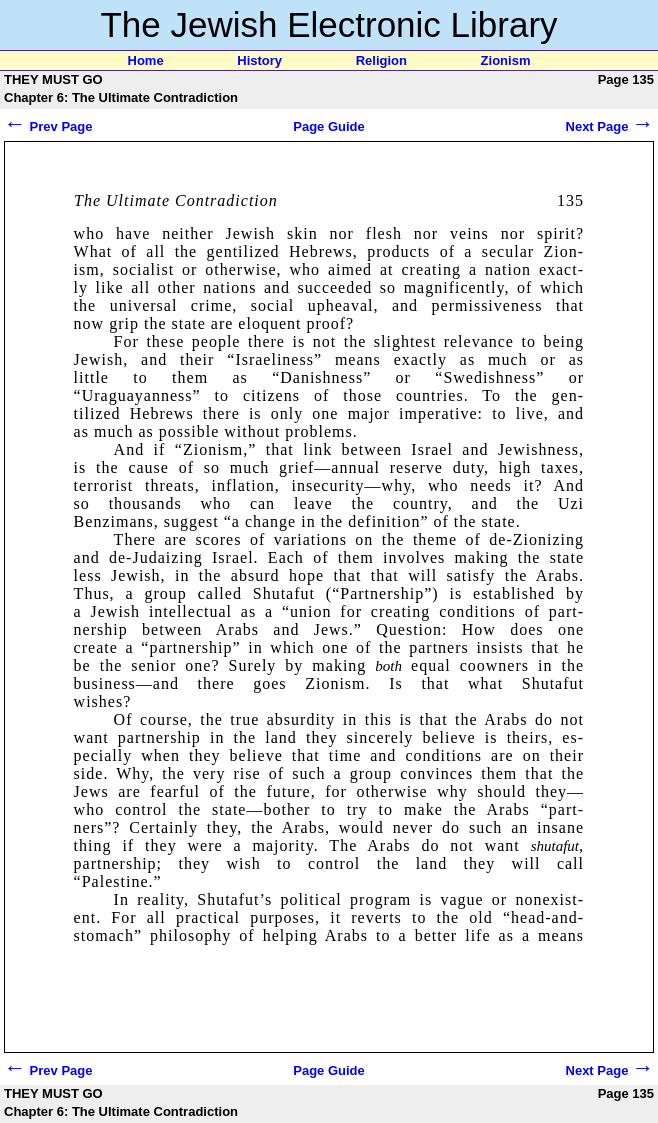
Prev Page (48, 126)
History (259, 60)
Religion (381, 60)
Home (146, 60)
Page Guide (329, 126)
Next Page (610, 126)
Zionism (506, 60)
